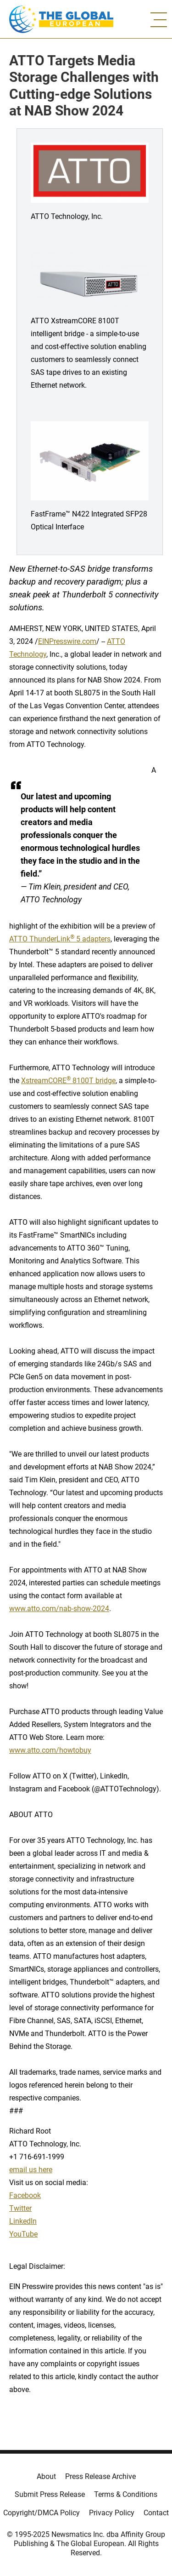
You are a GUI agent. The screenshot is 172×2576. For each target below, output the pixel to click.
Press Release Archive (100, 2476)
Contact (156, 2512)
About (46, 2476)
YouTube (23, 2234)
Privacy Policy (111, 2512)
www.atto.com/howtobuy (50, 1750)
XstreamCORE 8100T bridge (68, 1080)
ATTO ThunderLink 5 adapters (60, 939)
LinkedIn (23, 2221)
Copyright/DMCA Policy (41, 2512)
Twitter (20, 2208)
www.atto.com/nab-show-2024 (59, 1608)
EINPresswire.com (67, 641)
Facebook (25, 2195)
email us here (30, 2169)
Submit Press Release (50, 2494)
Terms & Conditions (125, 2494)
